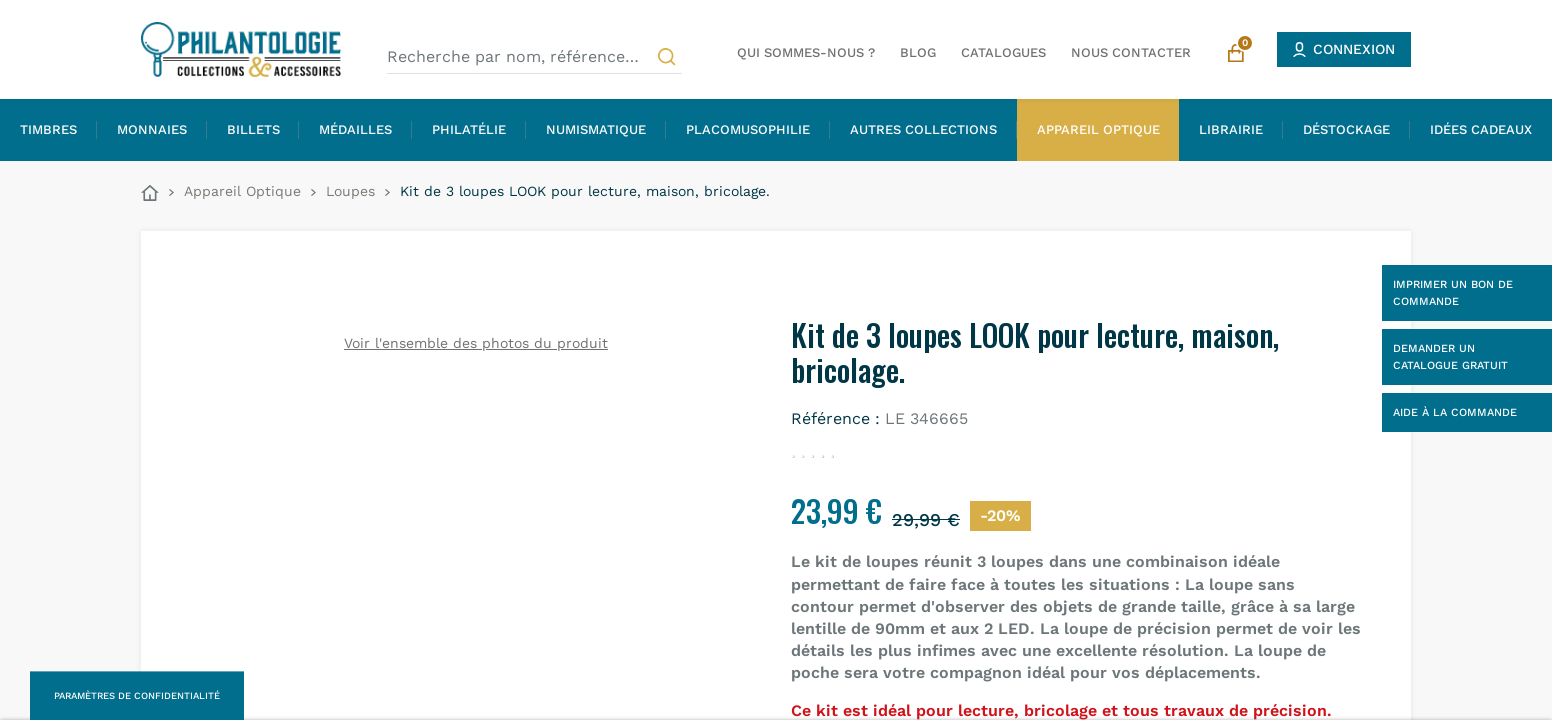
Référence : (835, 418)
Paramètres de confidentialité (137, 695)
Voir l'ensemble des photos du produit (476, 343)
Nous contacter (1131, 52)
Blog (918, 52)
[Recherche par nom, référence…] (534, 57)
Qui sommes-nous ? (806, 52)
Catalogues (1003, 52)
